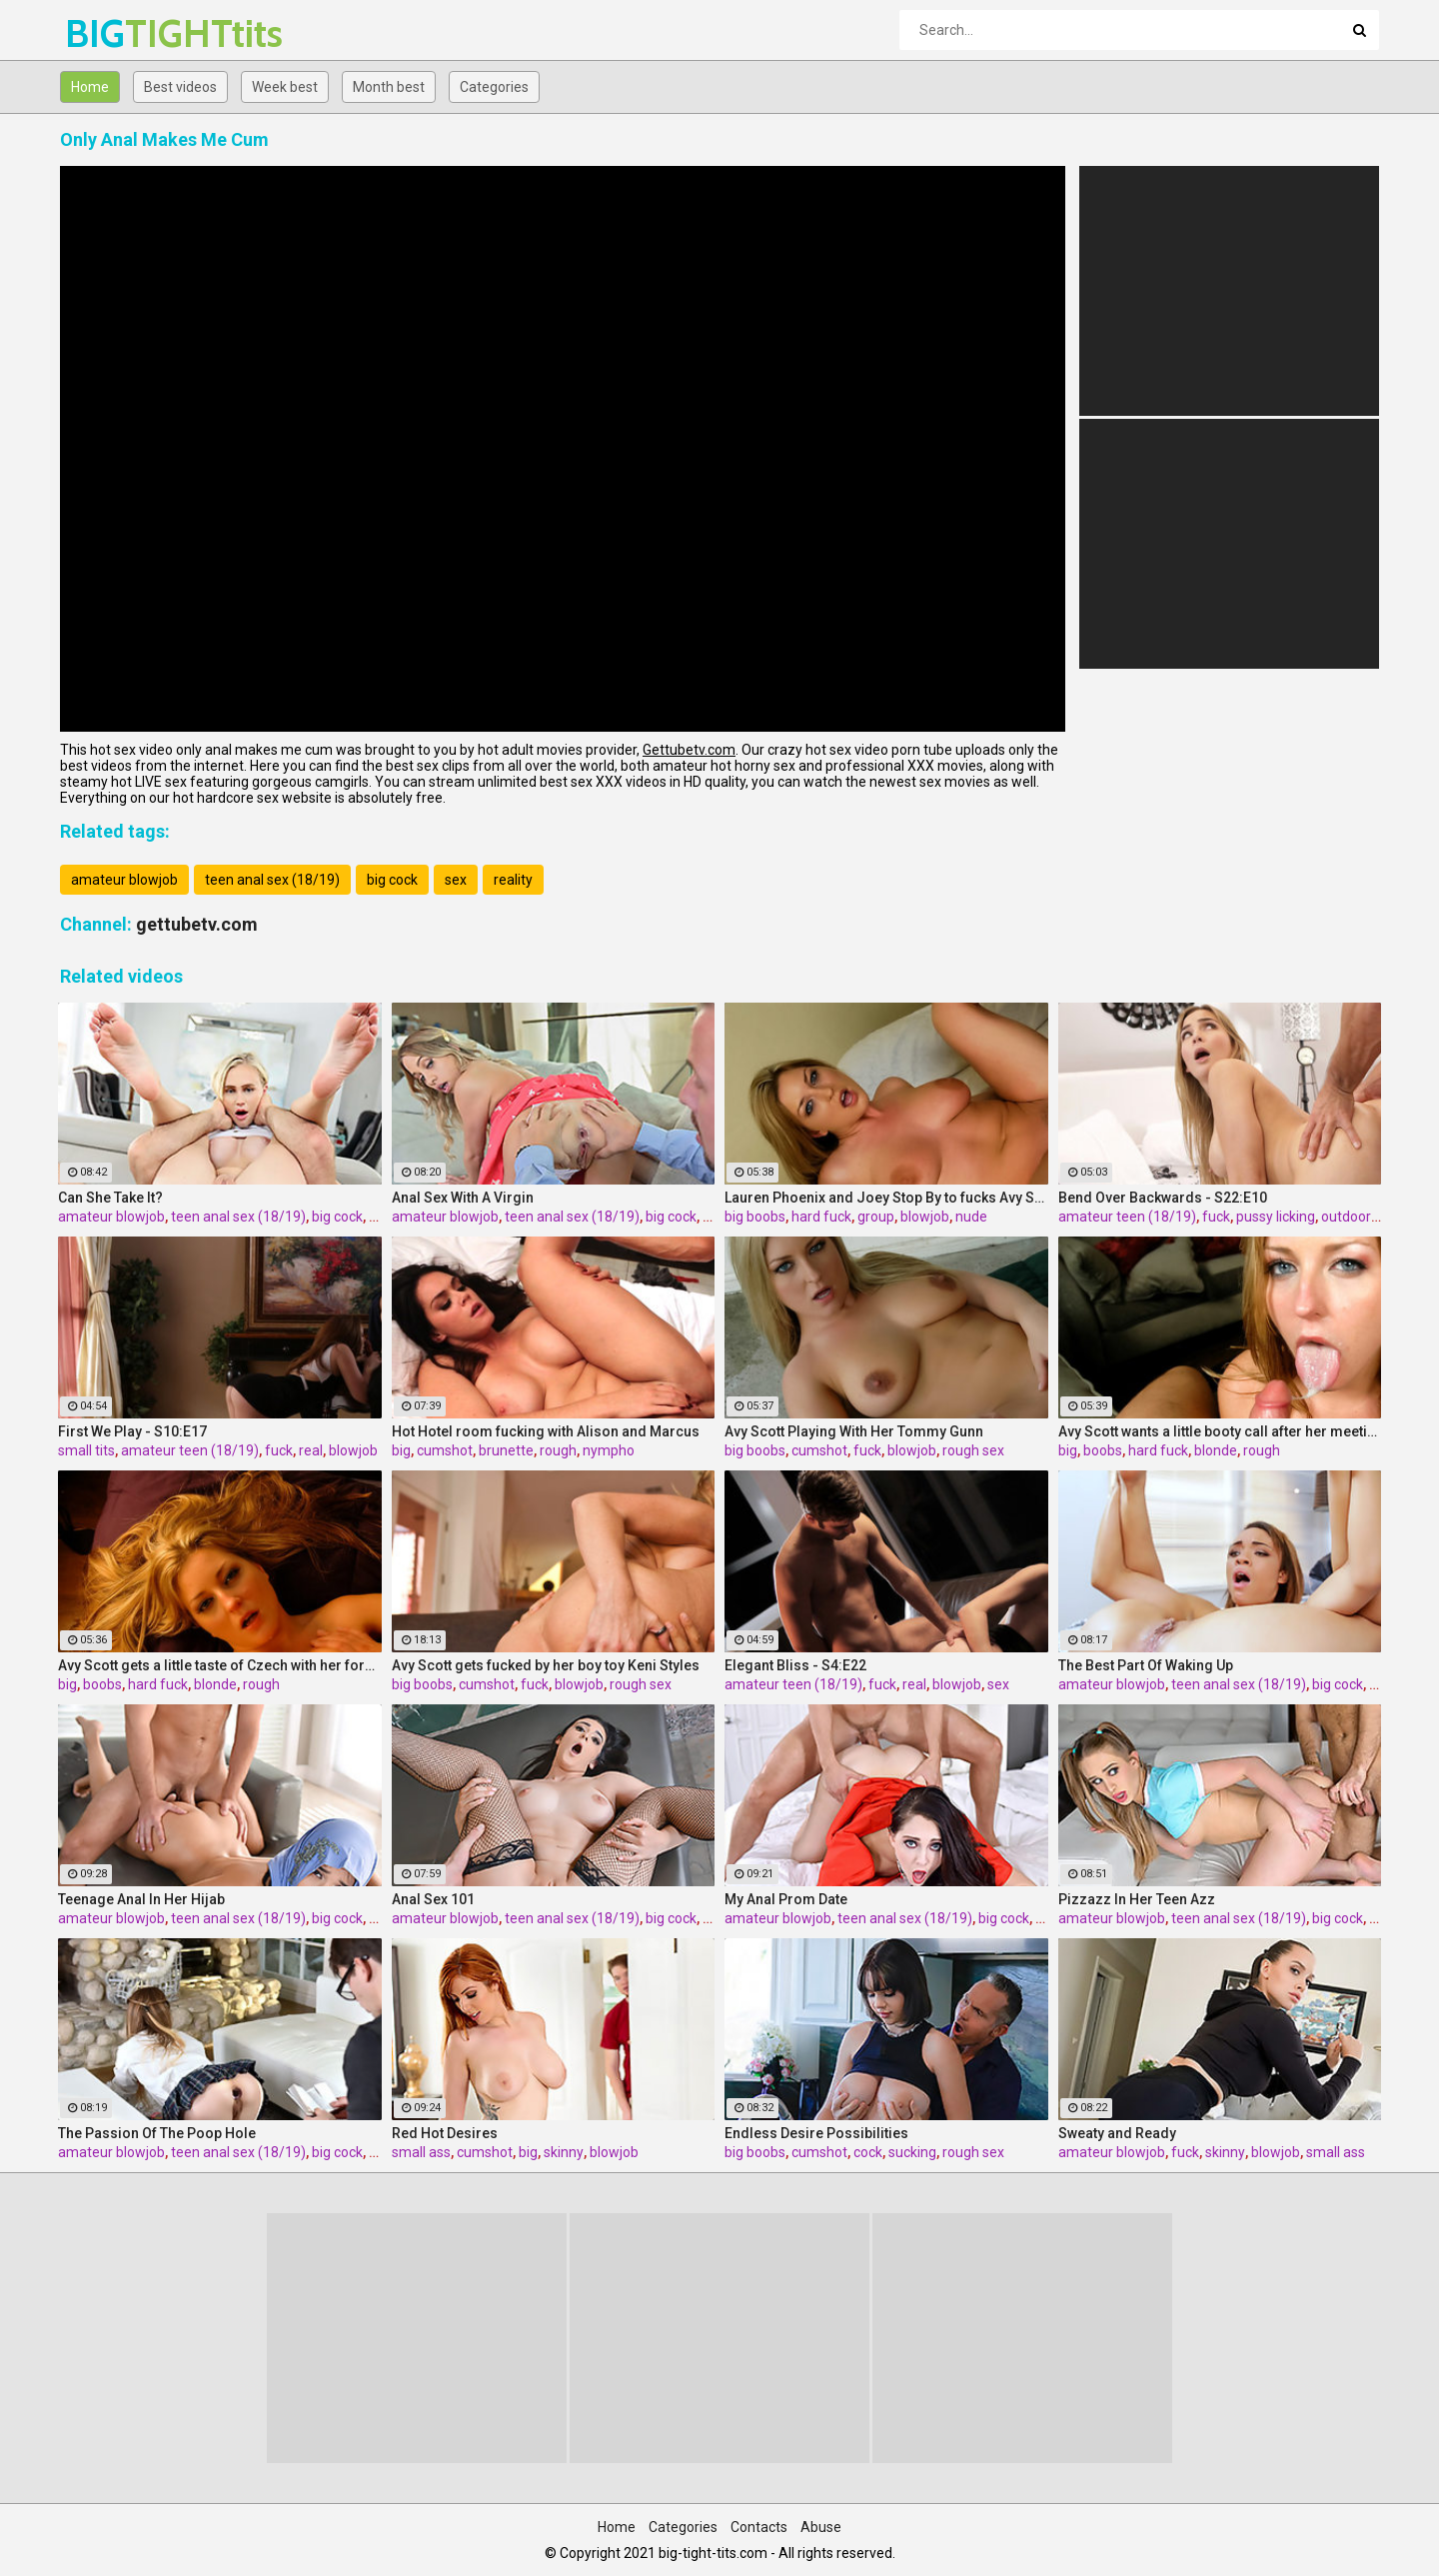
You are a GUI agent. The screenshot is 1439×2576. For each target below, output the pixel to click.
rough (558, 1450)
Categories (494, 87)
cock (867, 2152)
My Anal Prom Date (785, 1899)
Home (90, 87)
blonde (1215, 1450)
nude (971, 1217)
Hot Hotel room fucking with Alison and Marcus (546, 1431)
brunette (506, 1450)
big (401, 1450)
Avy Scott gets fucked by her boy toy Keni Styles (546, 1665)
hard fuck (821, 1217)
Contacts (758, 2527)
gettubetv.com (197, 924)
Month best (389, 87)
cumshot (445, 1450)
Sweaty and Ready (1117, 2133)
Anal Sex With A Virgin (463, 1198)
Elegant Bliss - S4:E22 (795, 1665)
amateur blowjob (124, 880)
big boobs (754, 1217)
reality (513, 880)
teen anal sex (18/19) (272, 880)
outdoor (1346, 1217)
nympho (609, 1450)
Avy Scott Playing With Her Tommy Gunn (853, 1431)
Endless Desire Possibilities (816, 2133)
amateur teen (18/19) (1127, 1217)
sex (456, 880)
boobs (1102, 1450)
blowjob (924, 1217)
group (875, 1217)
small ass (421, 2152)
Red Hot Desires (445, 2133)
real (311, 1450)
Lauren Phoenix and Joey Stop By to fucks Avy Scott (886, 1198)
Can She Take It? (110, 1198)
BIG (117, 33)
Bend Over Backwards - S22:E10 (1162, 1198)
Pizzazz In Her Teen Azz (1136, 1899)
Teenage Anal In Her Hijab (141, 1899)
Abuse (820, 2527)
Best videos (180, 87)
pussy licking (1275, 1217)
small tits (86, 1450)
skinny (564, 2152)
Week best (285, 87)
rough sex (973, 1450)
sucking (912, 2152)
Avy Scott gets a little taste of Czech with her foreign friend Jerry (220, 1665)
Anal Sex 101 (433, 1899)
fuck (1216, 1217)
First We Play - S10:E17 (132, 1431)
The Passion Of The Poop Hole (157, 2133)
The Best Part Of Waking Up (1145, 1665)
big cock (392, 880)
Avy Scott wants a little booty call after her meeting (1220, 1431)
